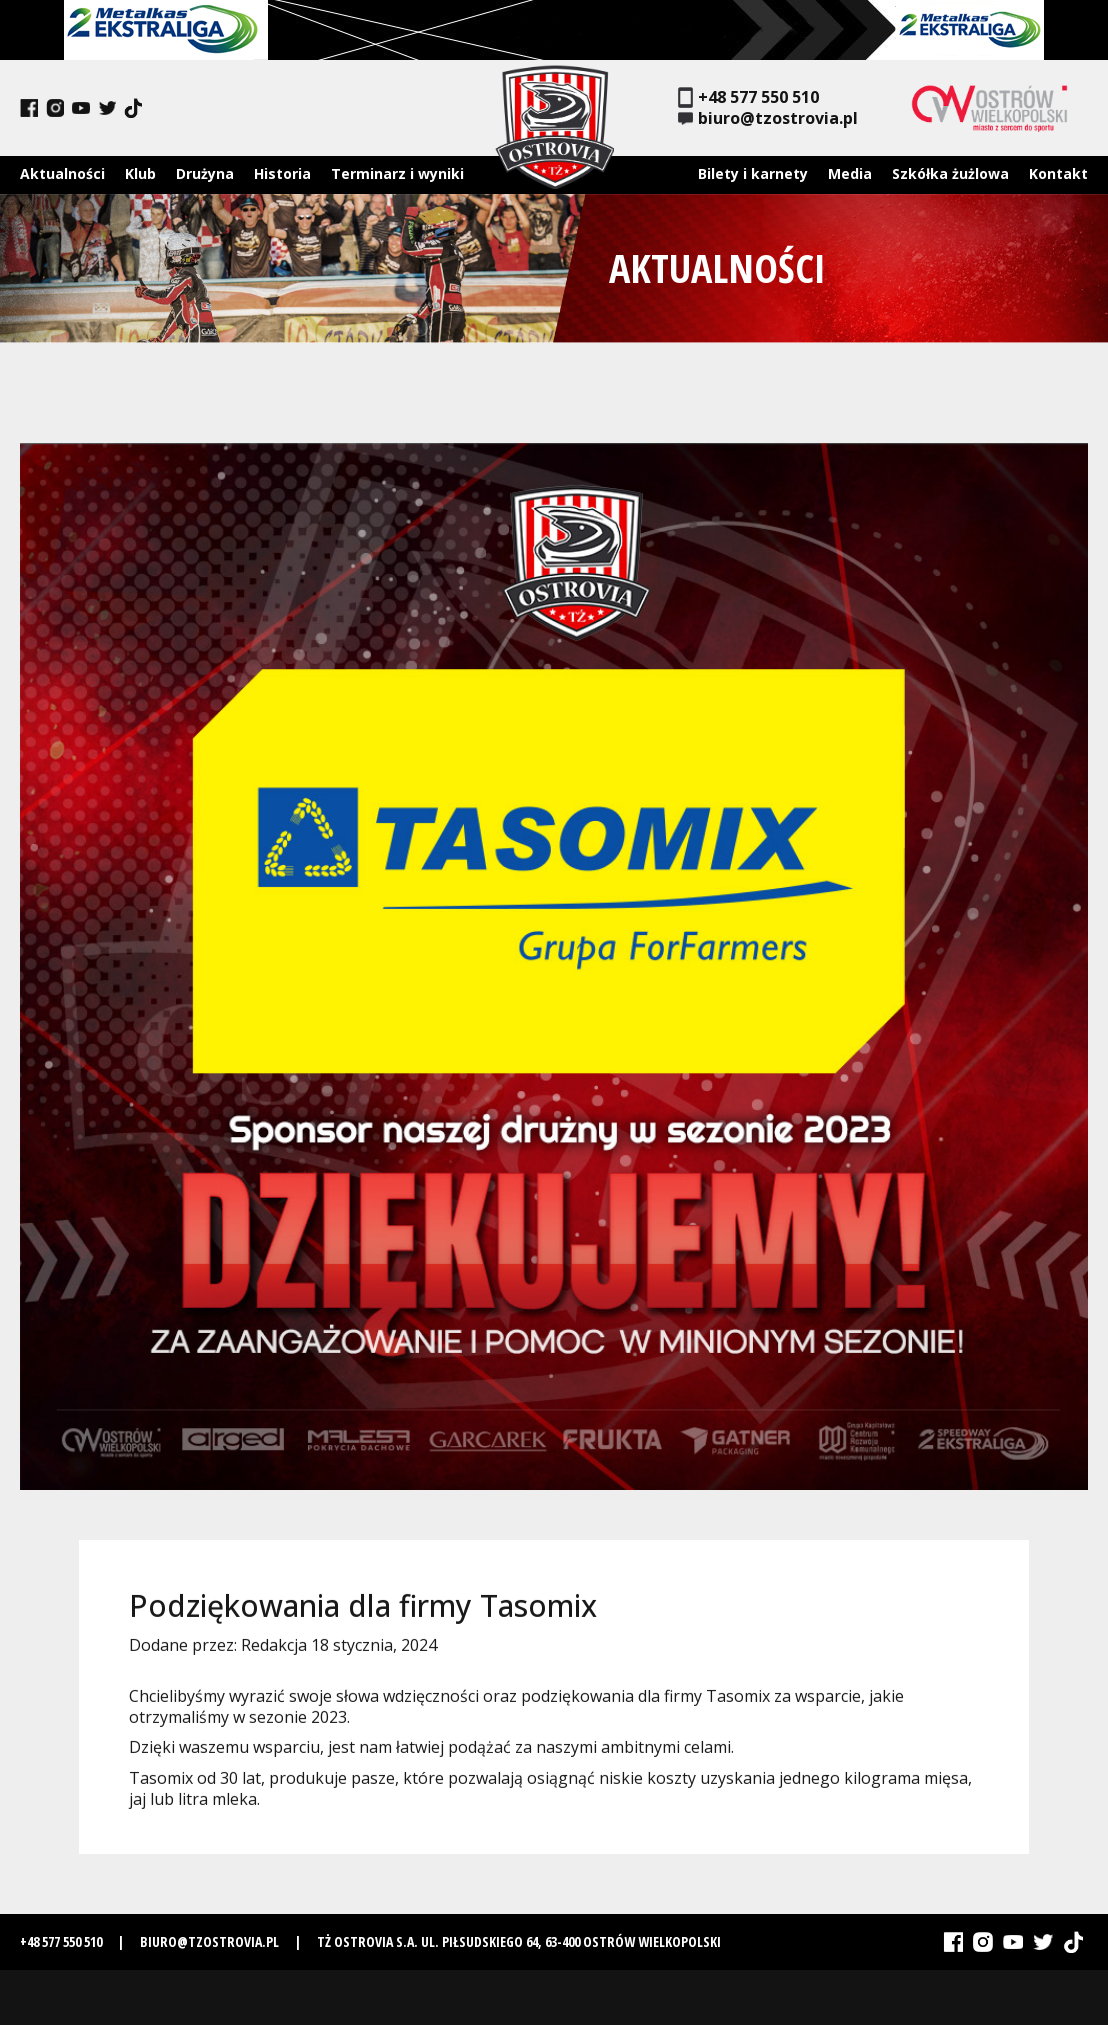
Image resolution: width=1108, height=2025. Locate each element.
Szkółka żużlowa (950, 173)
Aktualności (62, 173)
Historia (282, 173)
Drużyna (205, 173)
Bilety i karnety (753, 173)
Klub (140, 173)
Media (850, 173)
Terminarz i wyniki (397, 173)
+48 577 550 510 (748, 97)
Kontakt (1058, 173)
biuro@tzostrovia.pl (768, 118)
